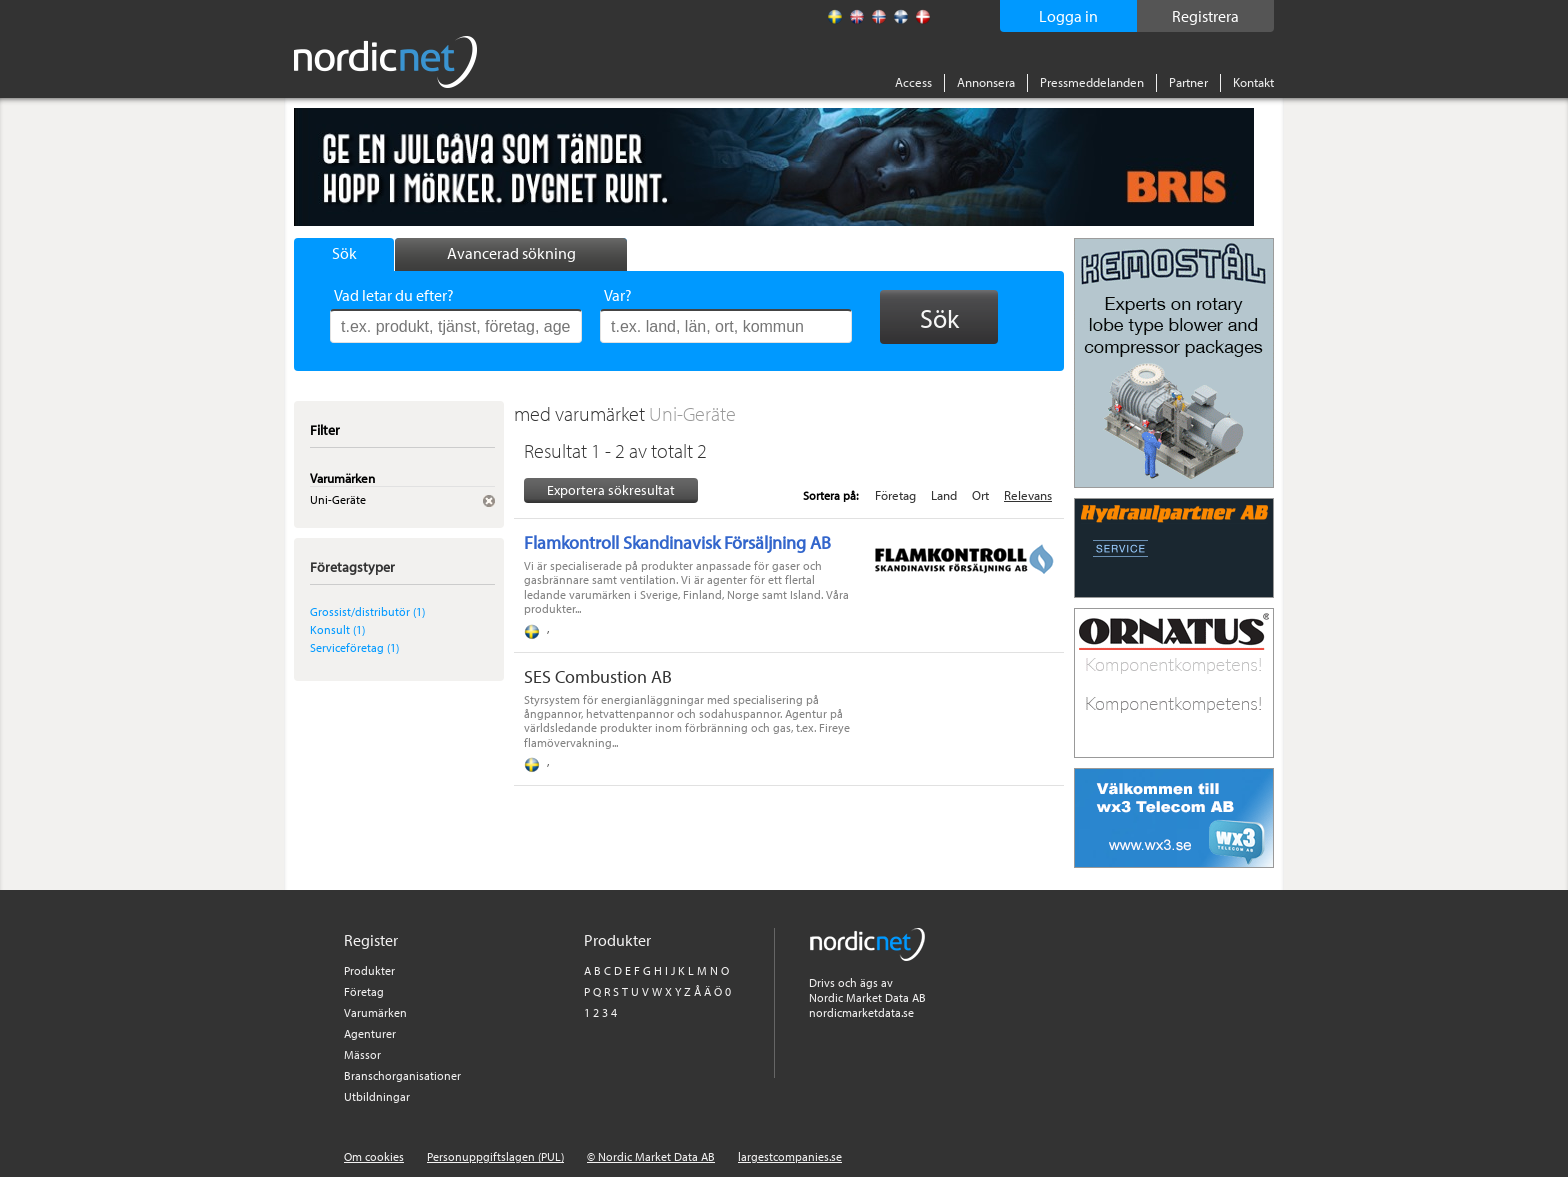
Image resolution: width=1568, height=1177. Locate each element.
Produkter (369, 970)
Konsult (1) (337, 629)
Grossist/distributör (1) (367, 611)
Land (944, 495)
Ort (980, 495)
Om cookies (374, 1156)
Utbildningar (377, 1096)
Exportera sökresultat (611, 490)
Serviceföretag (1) (354, 647)
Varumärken (375, 1012)
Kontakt (1253, 82)
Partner (1188, 82)
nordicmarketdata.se (861, 1012)
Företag (895, 495)
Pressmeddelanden (1092, 82)
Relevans (1028, 495)
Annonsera (986, 82)
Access (913, 82)
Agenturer (370, 1033)
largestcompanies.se (790, 1156)
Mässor (362, 1054)
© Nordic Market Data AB (651, 1156)
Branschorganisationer (402, 1075)
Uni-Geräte (692, 413)
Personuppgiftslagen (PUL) (495, 1156)
